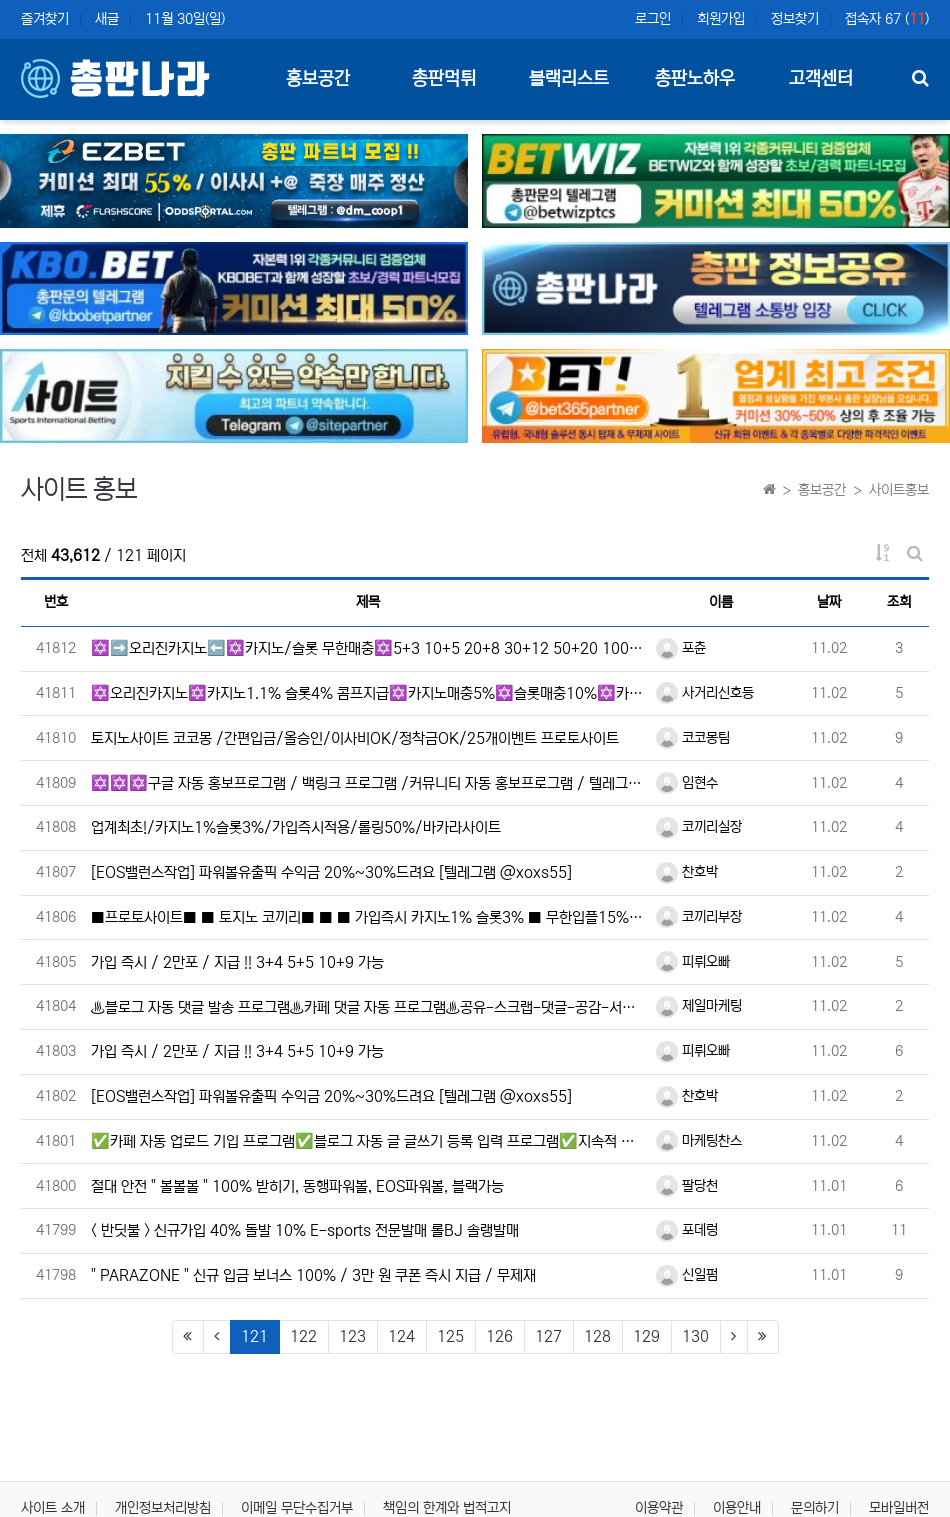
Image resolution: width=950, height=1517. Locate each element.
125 (450, 1336)
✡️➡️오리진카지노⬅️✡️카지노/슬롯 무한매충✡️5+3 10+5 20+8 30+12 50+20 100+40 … (368, 648)
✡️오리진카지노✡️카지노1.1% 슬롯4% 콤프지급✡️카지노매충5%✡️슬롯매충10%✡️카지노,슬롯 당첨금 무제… (368, 693)
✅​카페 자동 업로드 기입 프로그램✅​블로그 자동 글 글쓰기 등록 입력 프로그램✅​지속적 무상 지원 (368, 1141)
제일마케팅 (699, 1006)
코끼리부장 (699, 917)
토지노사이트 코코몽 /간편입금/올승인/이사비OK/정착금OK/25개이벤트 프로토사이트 (355, 738)
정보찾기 (795, 19)
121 (260, 1336)
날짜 (829, 602)
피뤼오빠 (693, 962)
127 (548, 1336)
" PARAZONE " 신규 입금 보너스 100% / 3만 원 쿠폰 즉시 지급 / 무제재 (313, 1275)
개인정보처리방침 (163, 1508)
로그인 (653, 19)
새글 (107, 19)
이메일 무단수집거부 (297, 1508)
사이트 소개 (53, 1508)
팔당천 (687, 1186)
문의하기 (815, 1508)
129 (646, 1336)
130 (695, 1336)
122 (303, 1336)
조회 (899, 602)
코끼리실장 (699, 827)
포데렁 (687, 1230)
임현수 (687, 783)
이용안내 (737, 1508)
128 (597, 1336)
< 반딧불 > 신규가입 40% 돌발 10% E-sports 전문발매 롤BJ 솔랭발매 (305, 1230)
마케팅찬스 (699, 1141)
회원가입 (721, 19)
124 (401, 1336)
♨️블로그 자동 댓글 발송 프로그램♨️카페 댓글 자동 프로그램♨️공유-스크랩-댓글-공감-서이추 (368, 1007)
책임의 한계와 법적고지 (447, 1508)
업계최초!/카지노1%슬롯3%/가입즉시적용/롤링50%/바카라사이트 (296, 827)
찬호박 (687, 872)
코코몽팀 (693, 738)
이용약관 (659, 1508)
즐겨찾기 (45, 19)
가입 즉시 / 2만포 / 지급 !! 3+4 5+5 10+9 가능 (237, 962)
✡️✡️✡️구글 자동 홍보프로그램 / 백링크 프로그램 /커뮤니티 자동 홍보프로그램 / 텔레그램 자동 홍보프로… (368, 783)
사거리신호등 (705, 693)
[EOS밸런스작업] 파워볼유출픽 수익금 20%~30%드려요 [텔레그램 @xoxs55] (331, 872)
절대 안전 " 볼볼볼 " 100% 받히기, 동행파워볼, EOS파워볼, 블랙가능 (297, 1186)
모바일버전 (899, 1508)
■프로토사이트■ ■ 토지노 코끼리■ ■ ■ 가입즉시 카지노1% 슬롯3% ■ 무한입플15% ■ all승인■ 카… (368, 917)
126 (499, 1336)
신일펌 (687, 1275)
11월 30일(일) (185, 19)
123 (352, 1336)
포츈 (681, 648)
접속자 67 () (887, 19)
